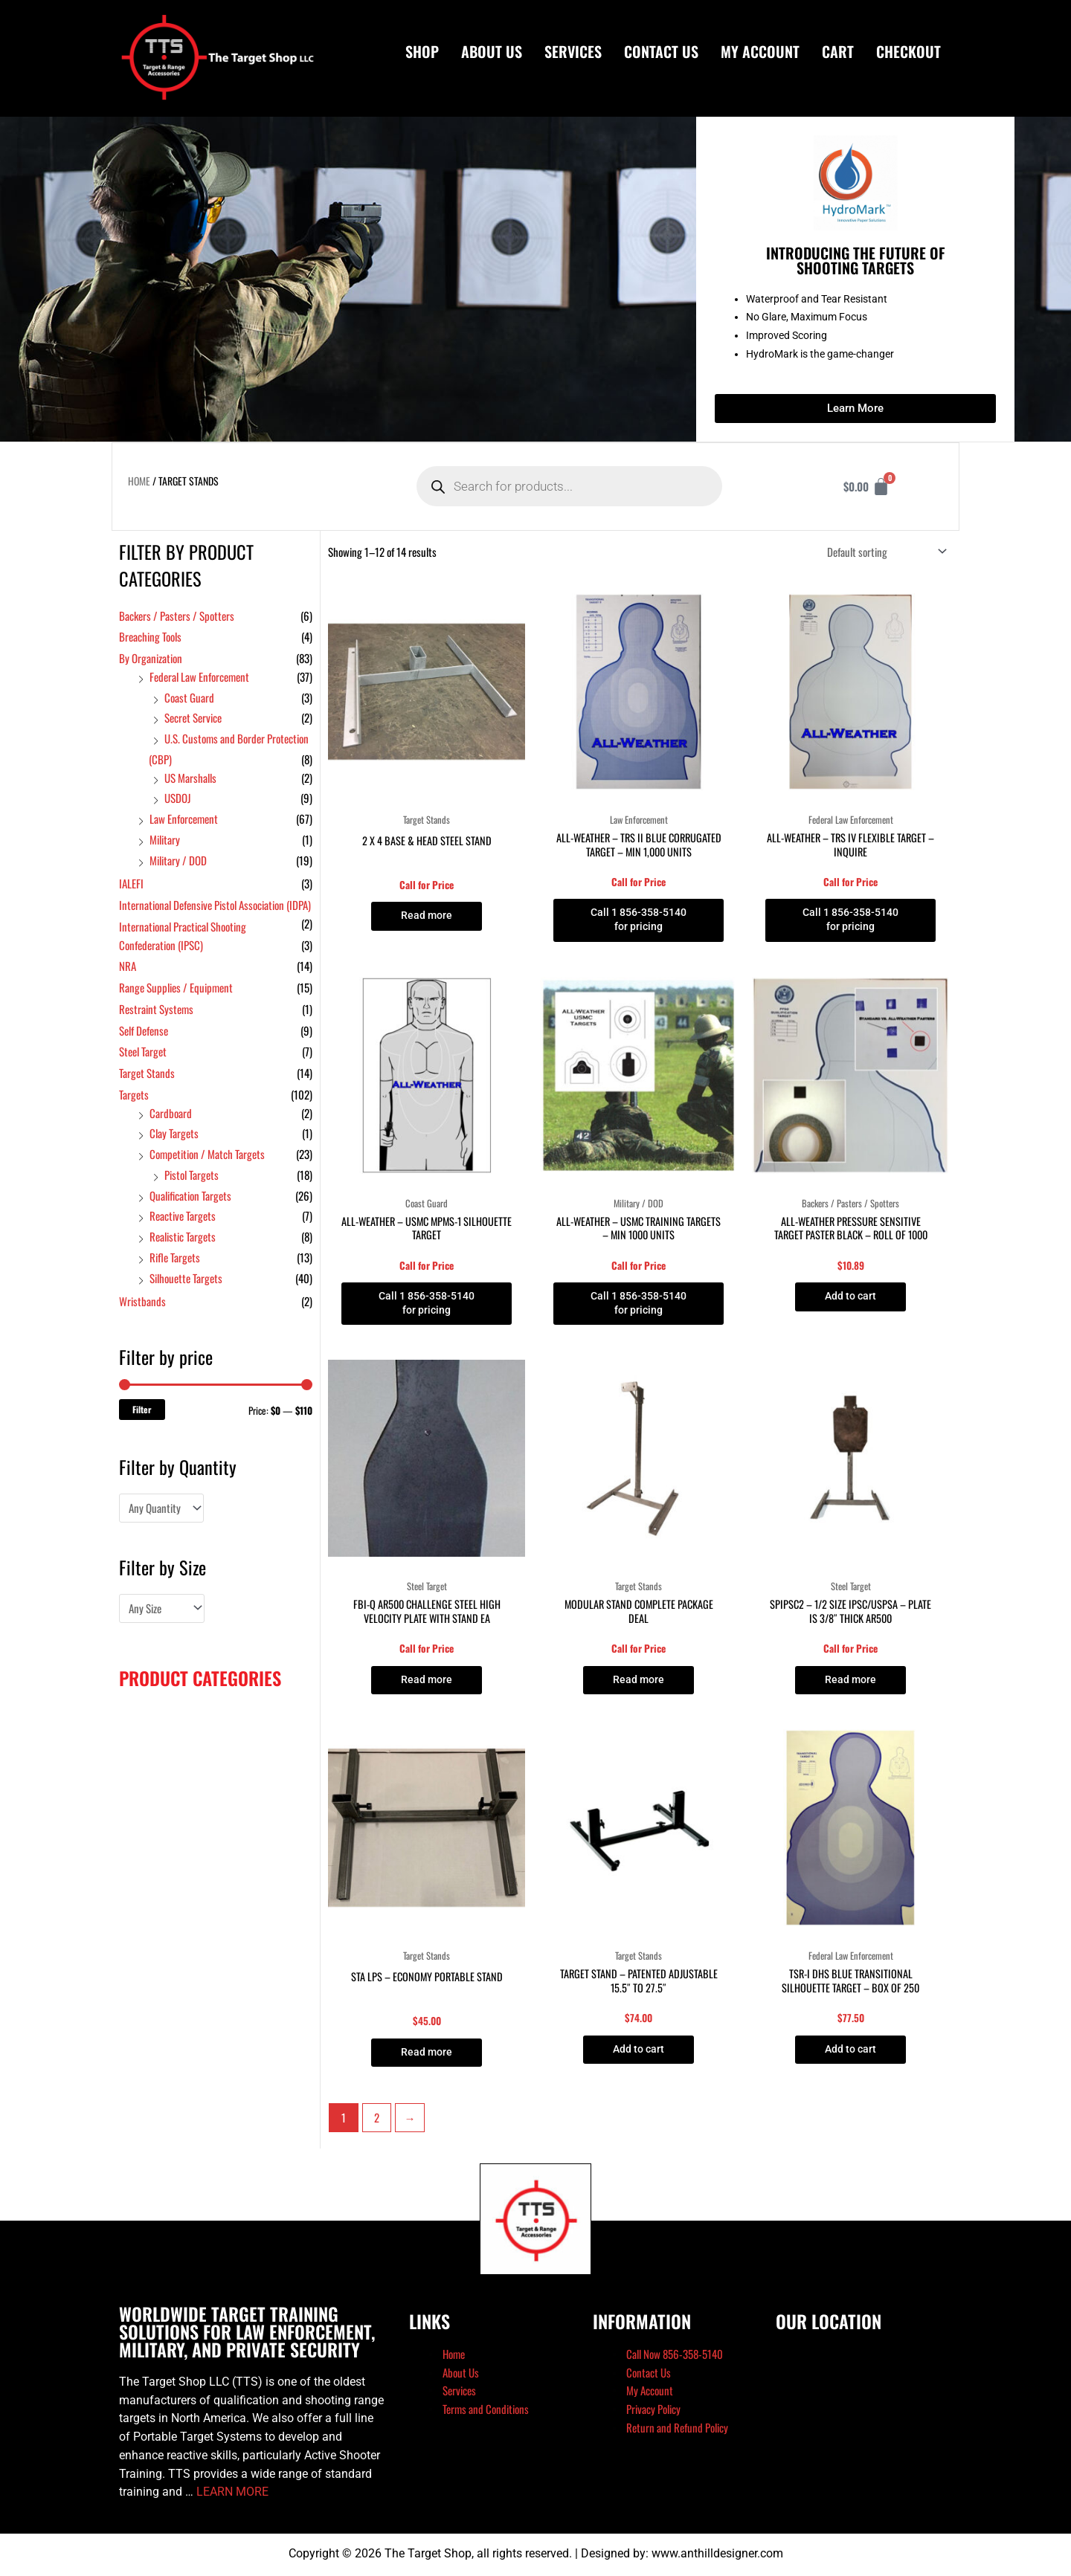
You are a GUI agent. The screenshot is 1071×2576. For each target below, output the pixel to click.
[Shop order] (883, 552)
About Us (491, 51)
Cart (838, 51)
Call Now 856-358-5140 (674, 2359)
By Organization (150, 658)
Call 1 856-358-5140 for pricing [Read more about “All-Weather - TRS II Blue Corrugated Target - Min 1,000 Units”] (638, 921)
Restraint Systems (156, 1009)
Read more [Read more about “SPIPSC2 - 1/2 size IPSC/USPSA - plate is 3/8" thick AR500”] (851, 1684)
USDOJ (177, 798)
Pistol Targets (191, 1174)
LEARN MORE (232, 2498)
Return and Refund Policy (677, 2432)
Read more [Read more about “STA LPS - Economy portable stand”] (427, 2057)
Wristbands (142, 1301)
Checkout (908, 51)
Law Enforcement (183, 818)
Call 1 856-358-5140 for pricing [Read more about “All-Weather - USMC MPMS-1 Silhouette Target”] (426, 1306)
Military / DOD (178, 860)
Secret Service (193, 717)
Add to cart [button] (850, 1298)
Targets (134, 1094)
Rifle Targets (174, 1257)
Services (573, 51)
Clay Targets (174, 1133)
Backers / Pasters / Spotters (176, 615)
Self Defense (143, 1030)
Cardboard (170, 1113)
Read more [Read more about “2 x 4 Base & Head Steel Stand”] (427, 916)
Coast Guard (189, 697)
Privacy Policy (653, 2414)
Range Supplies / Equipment (176, 987)
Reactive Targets (182, 1215)
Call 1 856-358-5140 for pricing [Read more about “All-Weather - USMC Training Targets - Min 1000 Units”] (638, 1306)
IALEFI (131, 883)
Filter (142, 1409)
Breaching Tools (150, 636)
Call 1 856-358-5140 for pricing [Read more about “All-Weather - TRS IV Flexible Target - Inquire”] (850, 921)
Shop (422, 51)
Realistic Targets (182, 1236)
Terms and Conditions (486, 2414)
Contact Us (661, 51)
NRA (127, 966)
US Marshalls (190, 777)
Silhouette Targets (185, 1278)
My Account (760, 51)
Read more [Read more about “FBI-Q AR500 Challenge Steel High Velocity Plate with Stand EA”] (427, 1684)
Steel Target (143, 1051)
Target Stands (147, 1073)
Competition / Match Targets (207, 1154)
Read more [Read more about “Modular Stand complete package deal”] (639, 1684)
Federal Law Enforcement (199, 676)
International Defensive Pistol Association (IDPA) (215, 905)
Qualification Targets (190, 1195)
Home (139, 481)
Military (164, 839)
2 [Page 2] (376, 2122)
